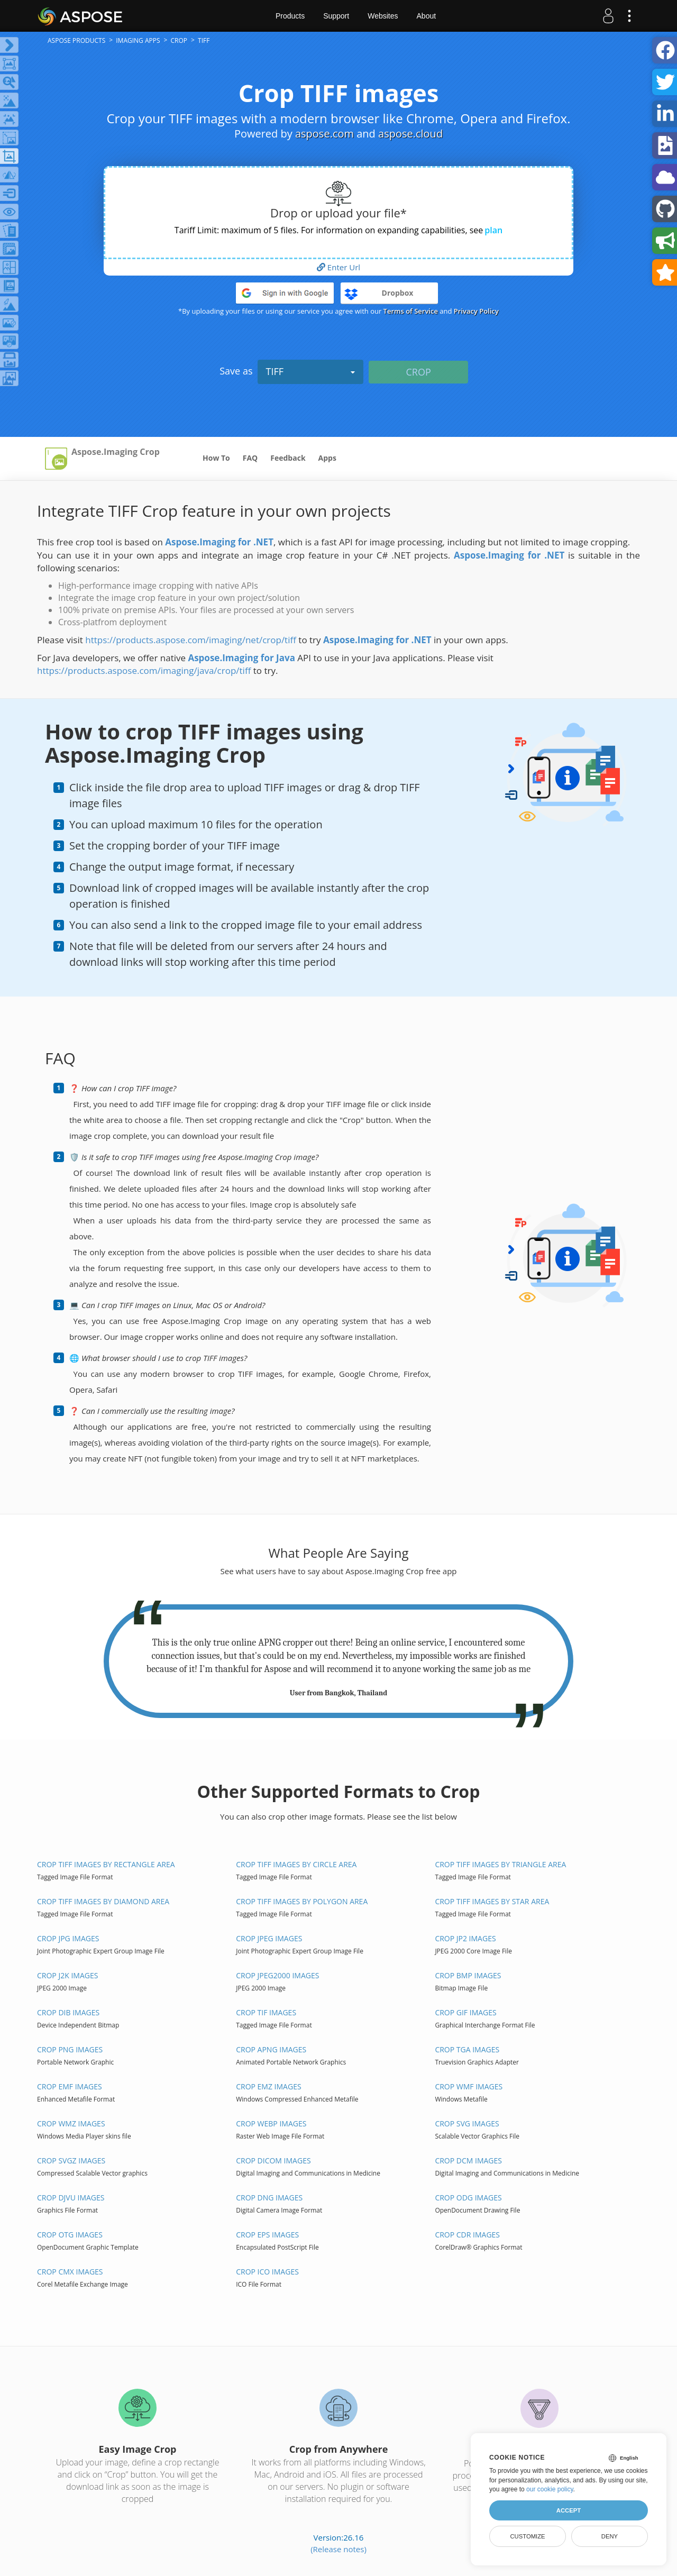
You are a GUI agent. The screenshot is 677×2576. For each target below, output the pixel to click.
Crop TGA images (467, 2049)
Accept (568, 2510)
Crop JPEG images (269, 1938)
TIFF (310, 371)
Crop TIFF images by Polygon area (302, 1901)
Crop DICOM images (273, 2160)
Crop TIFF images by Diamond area (103, 1901)
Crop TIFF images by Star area (492, 1901)
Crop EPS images (267, 2235)
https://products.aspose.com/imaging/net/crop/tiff (190, 640)
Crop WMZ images (71, 2123)
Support (336, 16)
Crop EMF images (69, 2086)
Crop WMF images (468, 2086)
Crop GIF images (465, 2012)
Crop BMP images (468, 1975)
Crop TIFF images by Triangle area (500, 1864)
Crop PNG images (70, 2049)
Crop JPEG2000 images (277, 1975)
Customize (527, 2536)
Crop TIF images (266, 2012)
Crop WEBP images (271, 2123)
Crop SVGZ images (71, 2160)
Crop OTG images (70, 2235)
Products (290, 16)
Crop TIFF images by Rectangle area (106, 1864)
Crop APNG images (271, 2049)
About (426, 16)
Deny (609, 2536)
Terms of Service (410, 311)
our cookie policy (549, 2489)
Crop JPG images (68, 1938)
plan (493, 230)
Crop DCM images (468, 2160)
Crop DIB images (68, 2012)
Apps (327, 458)
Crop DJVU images (71, 2198)
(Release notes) (338, 2549)
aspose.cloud (410, 133)
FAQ (250, 458)
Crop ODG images (468, 2198)
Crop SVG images (467, 2123)
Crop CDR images (467, 2235)
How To (216, 458)
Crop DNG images (269, 2198)
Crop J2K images (67, 1975)
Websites (383, 16)
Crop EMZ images (268, 2086)
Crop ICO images (267, 2272)
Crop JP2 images (465, 1938)
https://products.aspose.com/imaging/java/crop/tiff (144, 670)
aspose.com (324, 133)
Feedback (287, 458)
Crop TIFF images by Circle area (296, 1864)
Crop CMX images (70, 2272)
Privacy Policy (476, 311)
